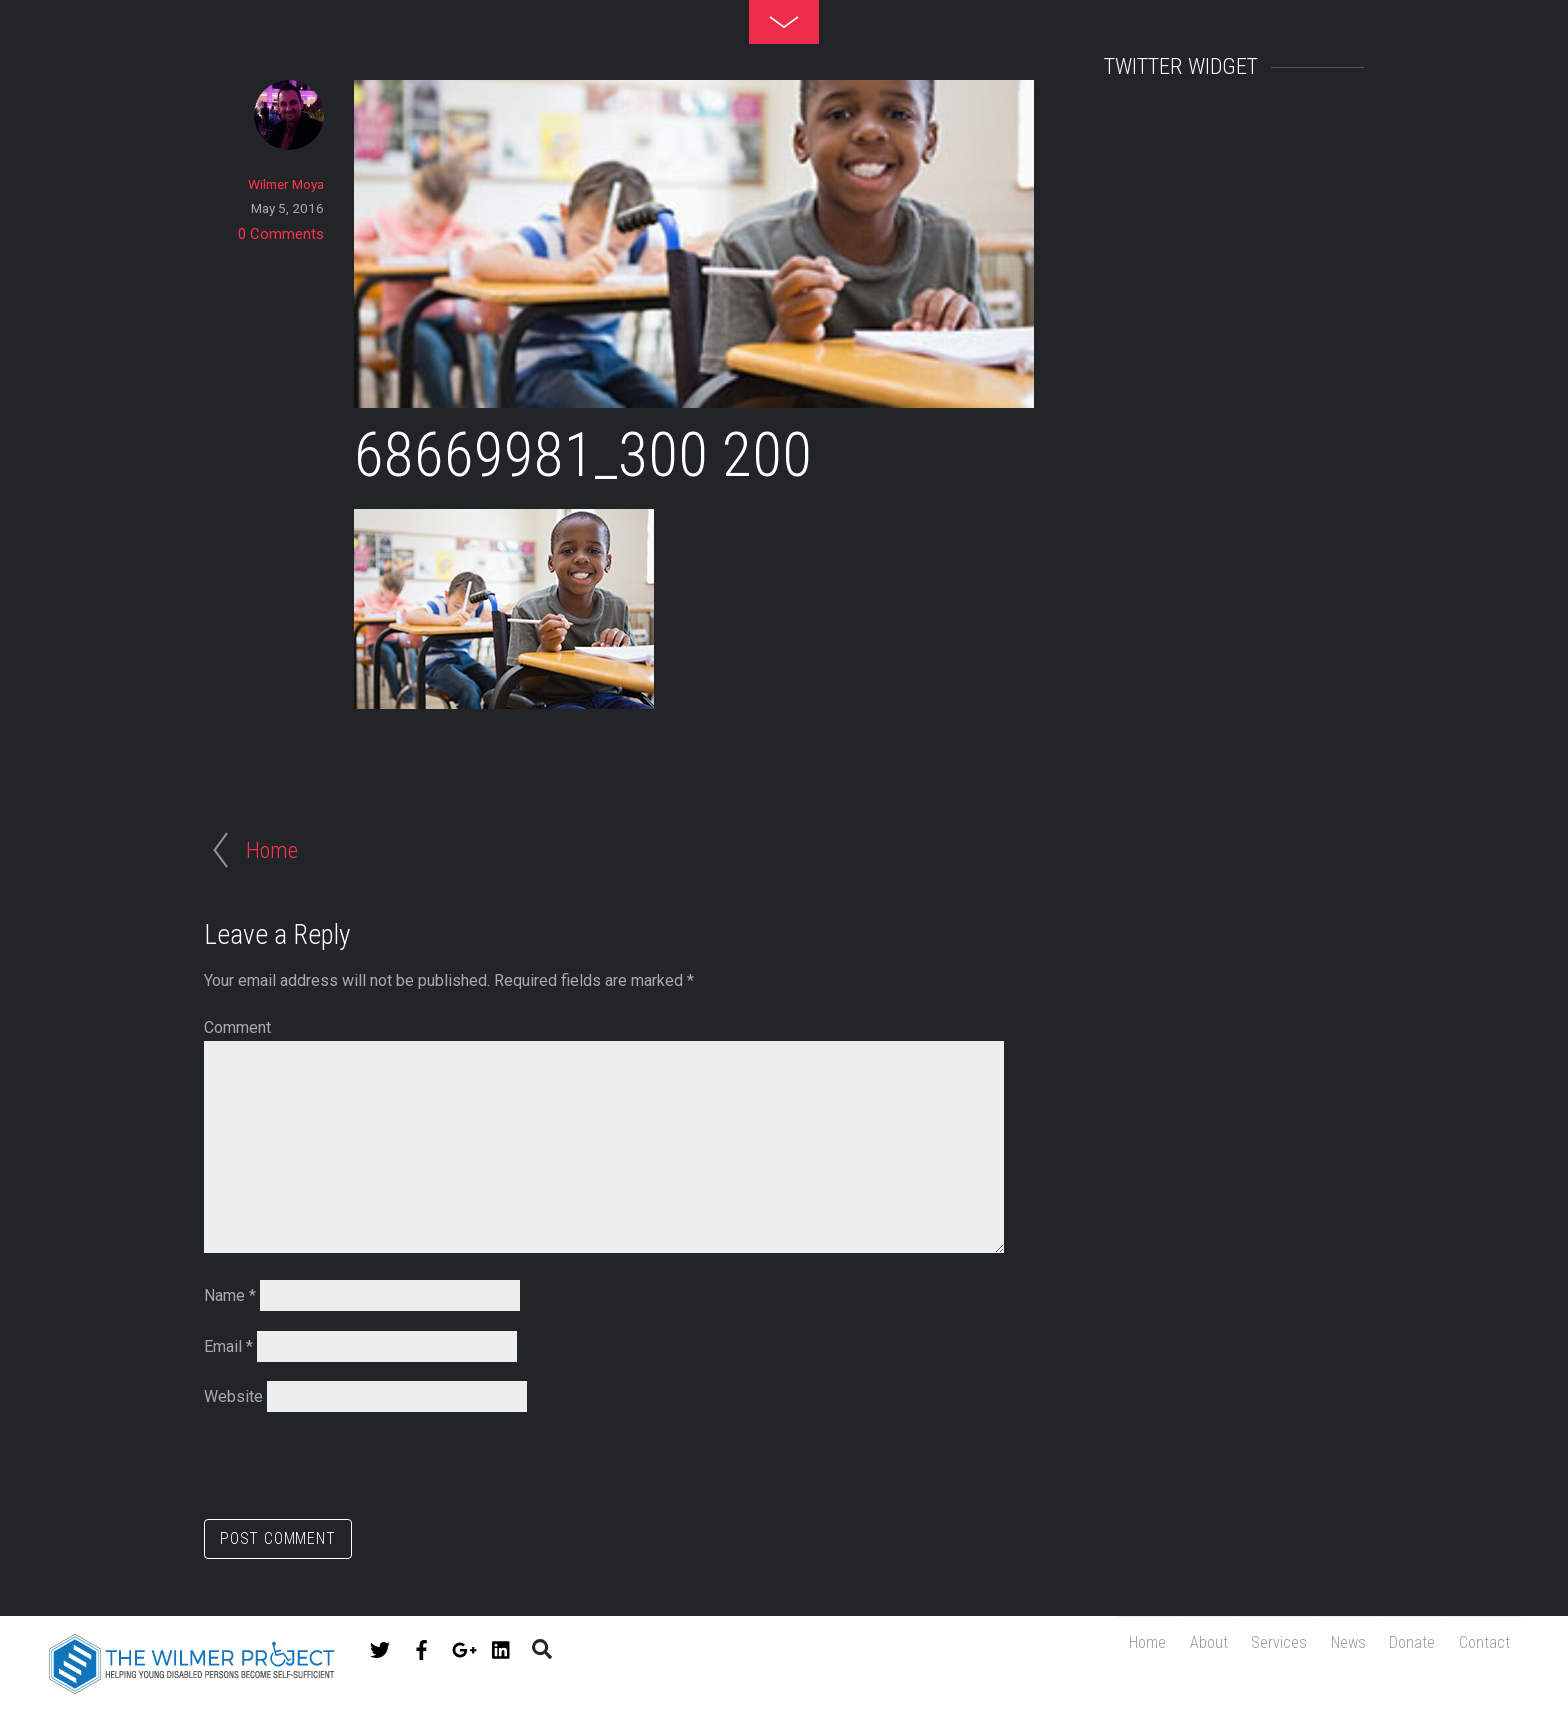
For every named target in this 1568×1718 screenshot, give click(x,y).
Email (228, 1346)
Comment (237, 1027)
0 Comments (281, 234)
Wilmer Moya (286, 184)
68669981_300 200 (583, 455)
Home (1106, 1647)
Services (1253, 1647)
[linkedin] (502, 1646)
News (1329, 1647)
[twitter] (380, 1646)
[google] (462, 1646)
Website (233, 1396)
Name (230, 1295)
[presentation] (356, 1470)
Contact (1480, 1647)
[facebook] (422, 1646)
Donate (1401, 1647)
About (1175, 1647)
